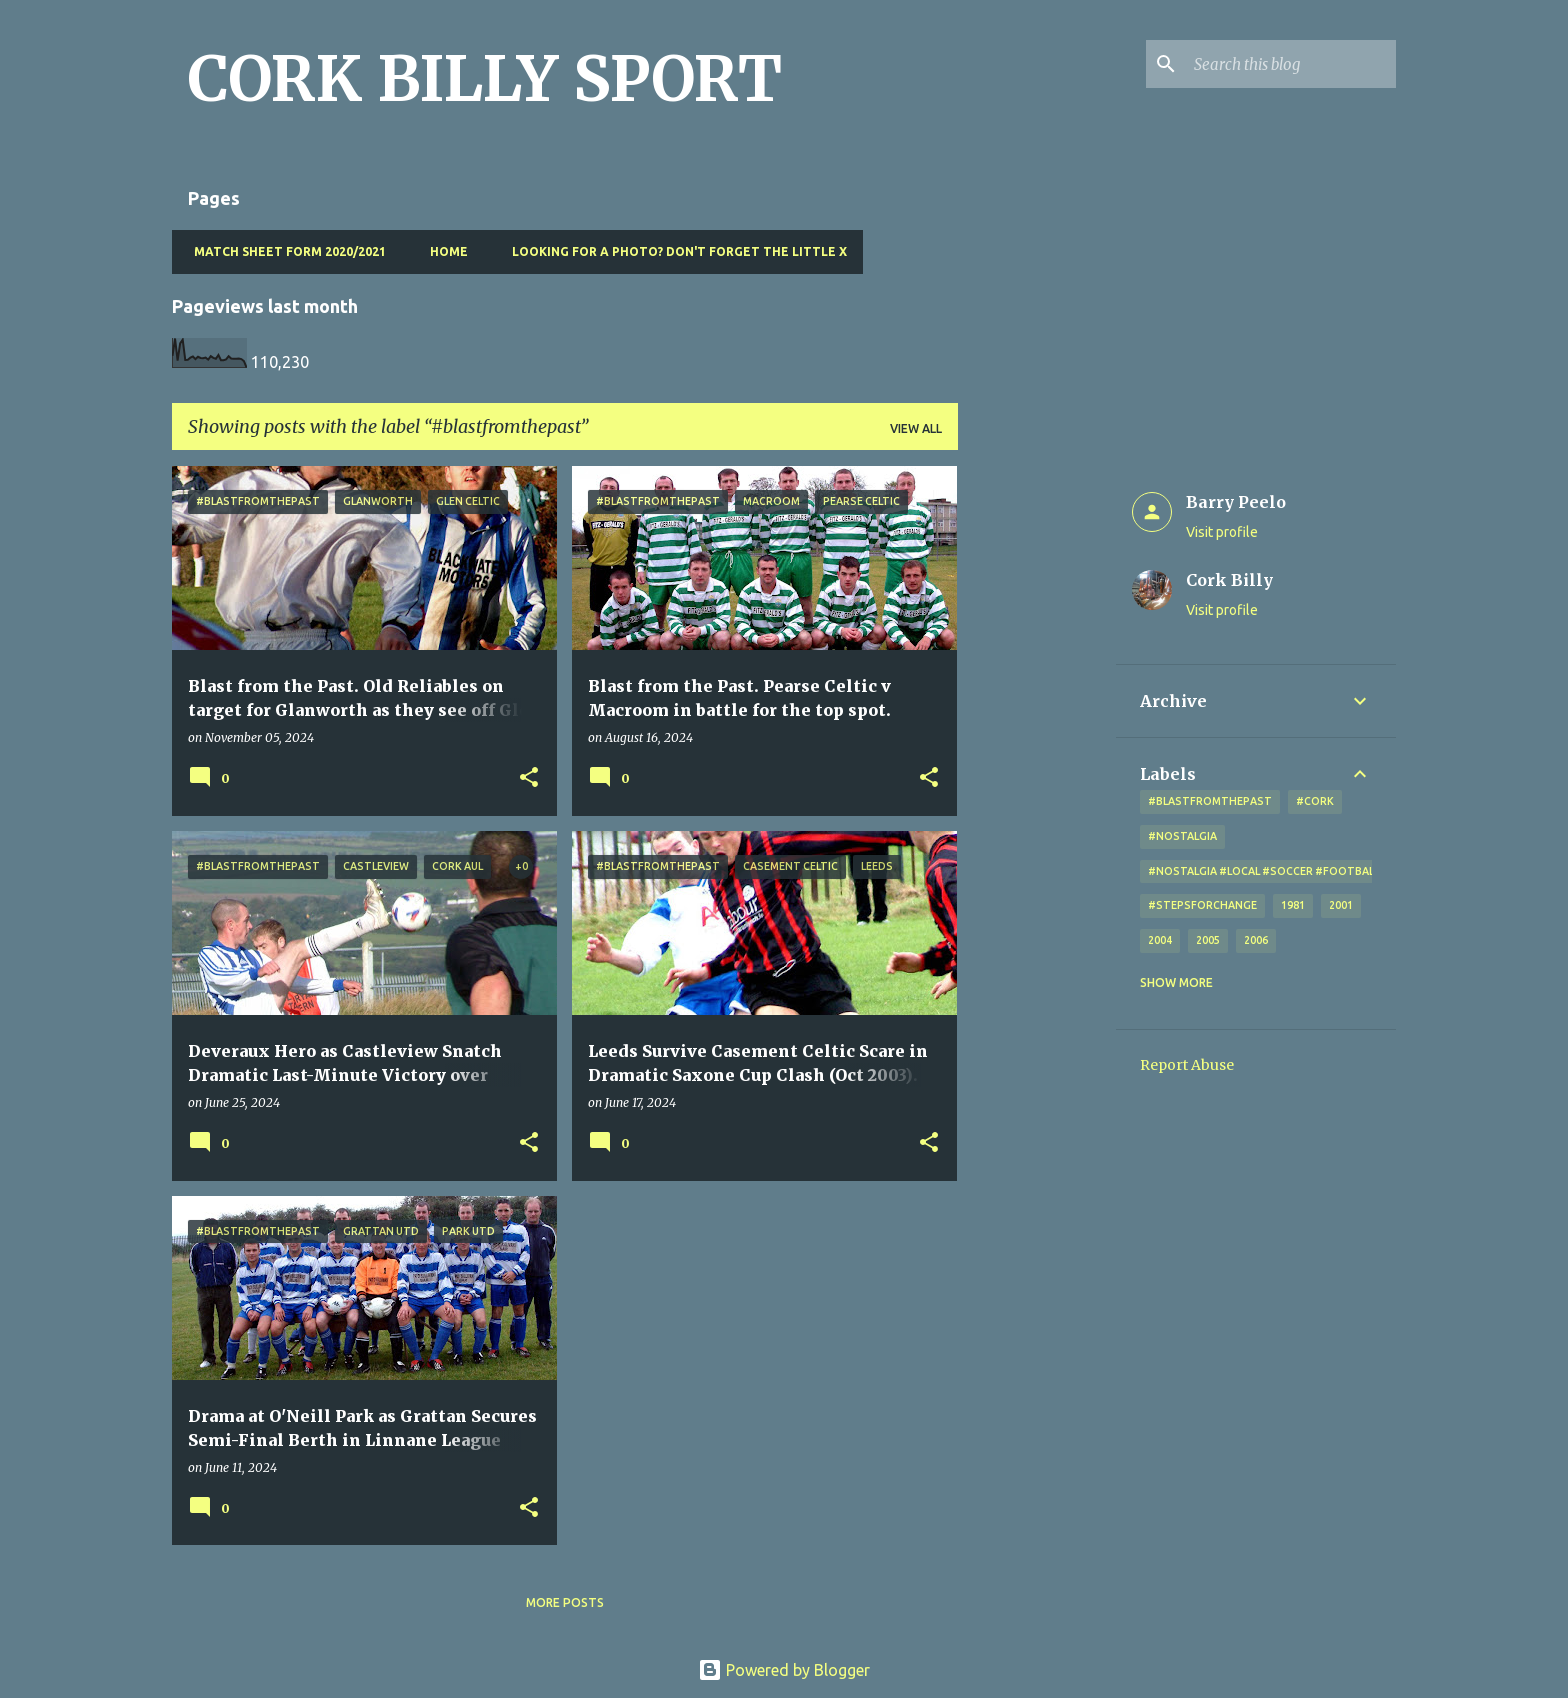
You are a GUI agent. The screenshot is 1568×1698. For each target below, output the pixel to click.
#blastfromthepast (1210, 801)
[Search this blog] (1291, 64)
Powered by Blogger (784, 1670)
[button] (529, 778)
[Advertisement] (1037, 766)
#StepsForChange (1202, 905)
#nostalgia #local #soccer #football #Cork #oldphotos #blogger (1353, 871)
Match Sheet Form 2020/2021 (284, 251)
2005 (1208, 940)
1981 (1293, 905)
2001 (1341, 905)
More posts (565, 1602)
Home (443, 251)
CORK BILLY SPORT (485, 79)
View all (916, 428)
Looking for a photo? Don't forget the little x (673, 251)
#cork (1315, 801)
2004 (1160, 940)
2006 (1256, 940)
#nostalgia (1182, 836)
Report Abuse (1187, 1065)
